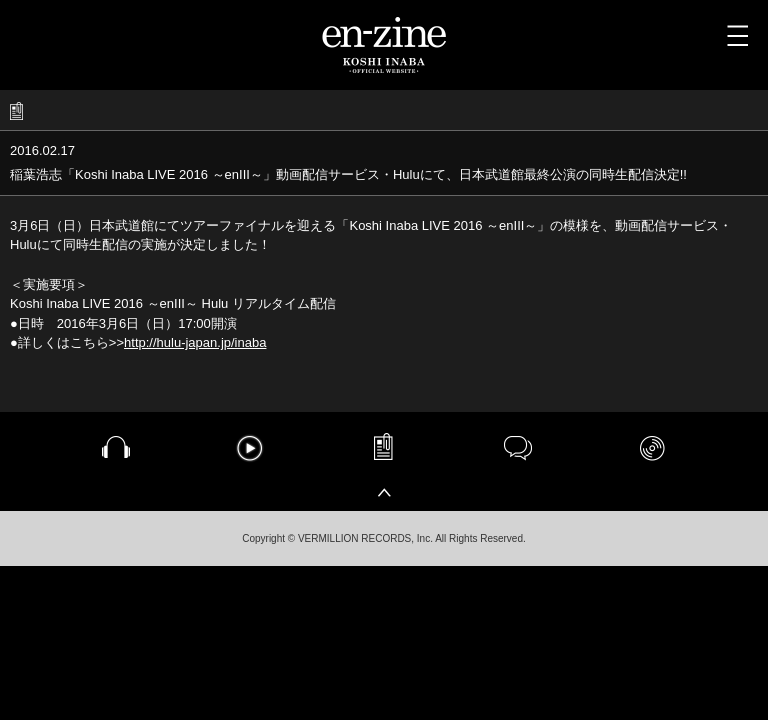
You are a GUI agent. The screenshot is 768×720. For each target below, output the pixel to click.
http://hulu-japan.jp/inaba (195, 342)
